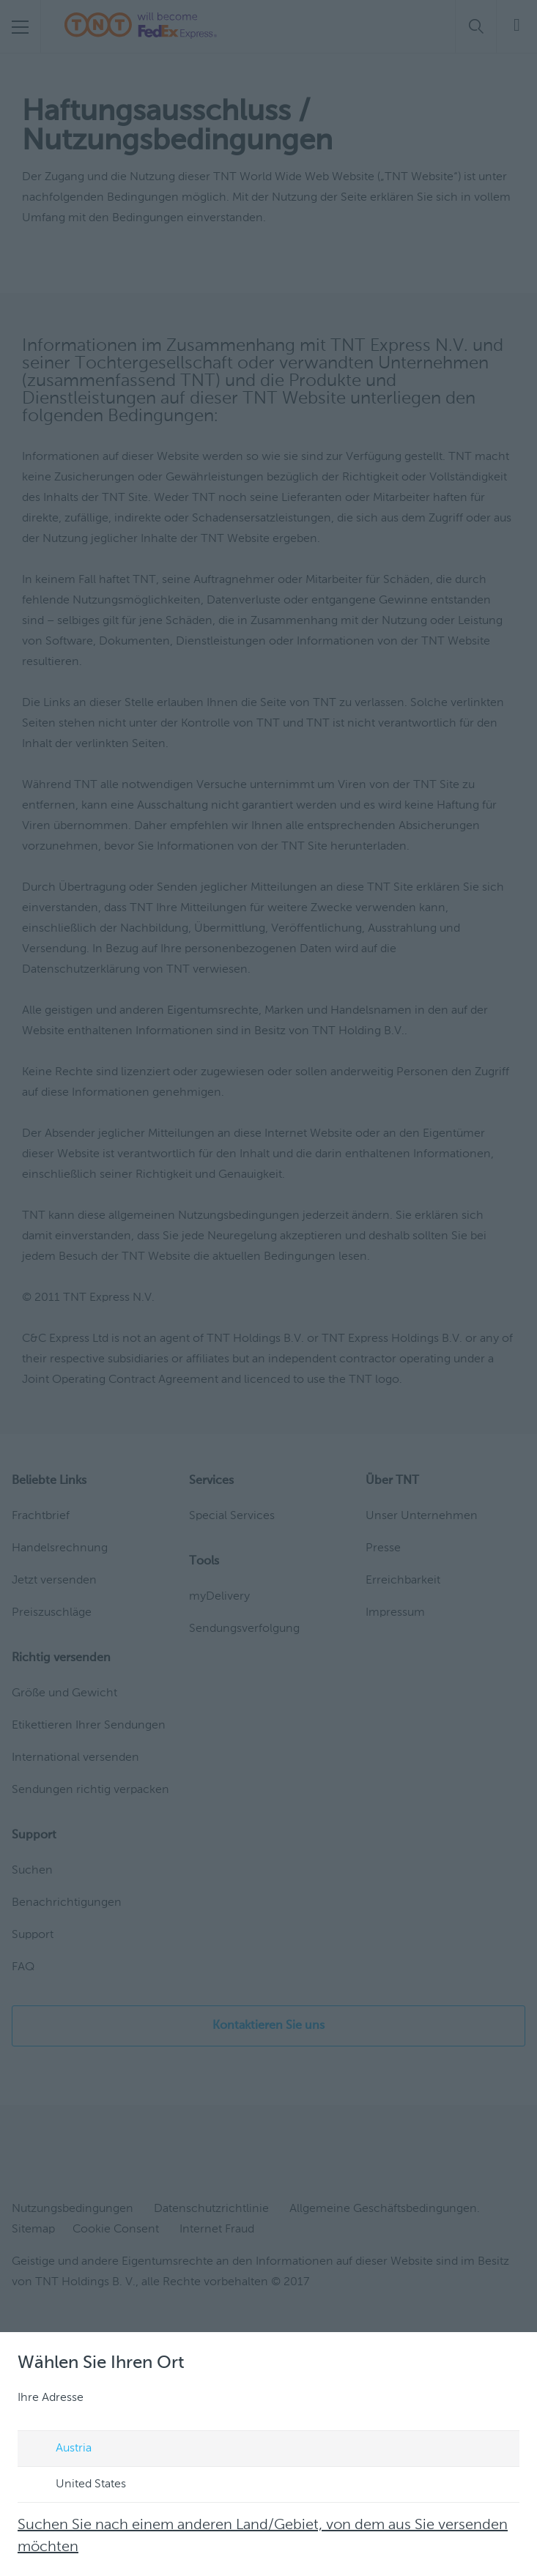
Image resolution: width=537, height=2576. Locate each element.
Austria (60, 2449)
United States (77, 2485)
